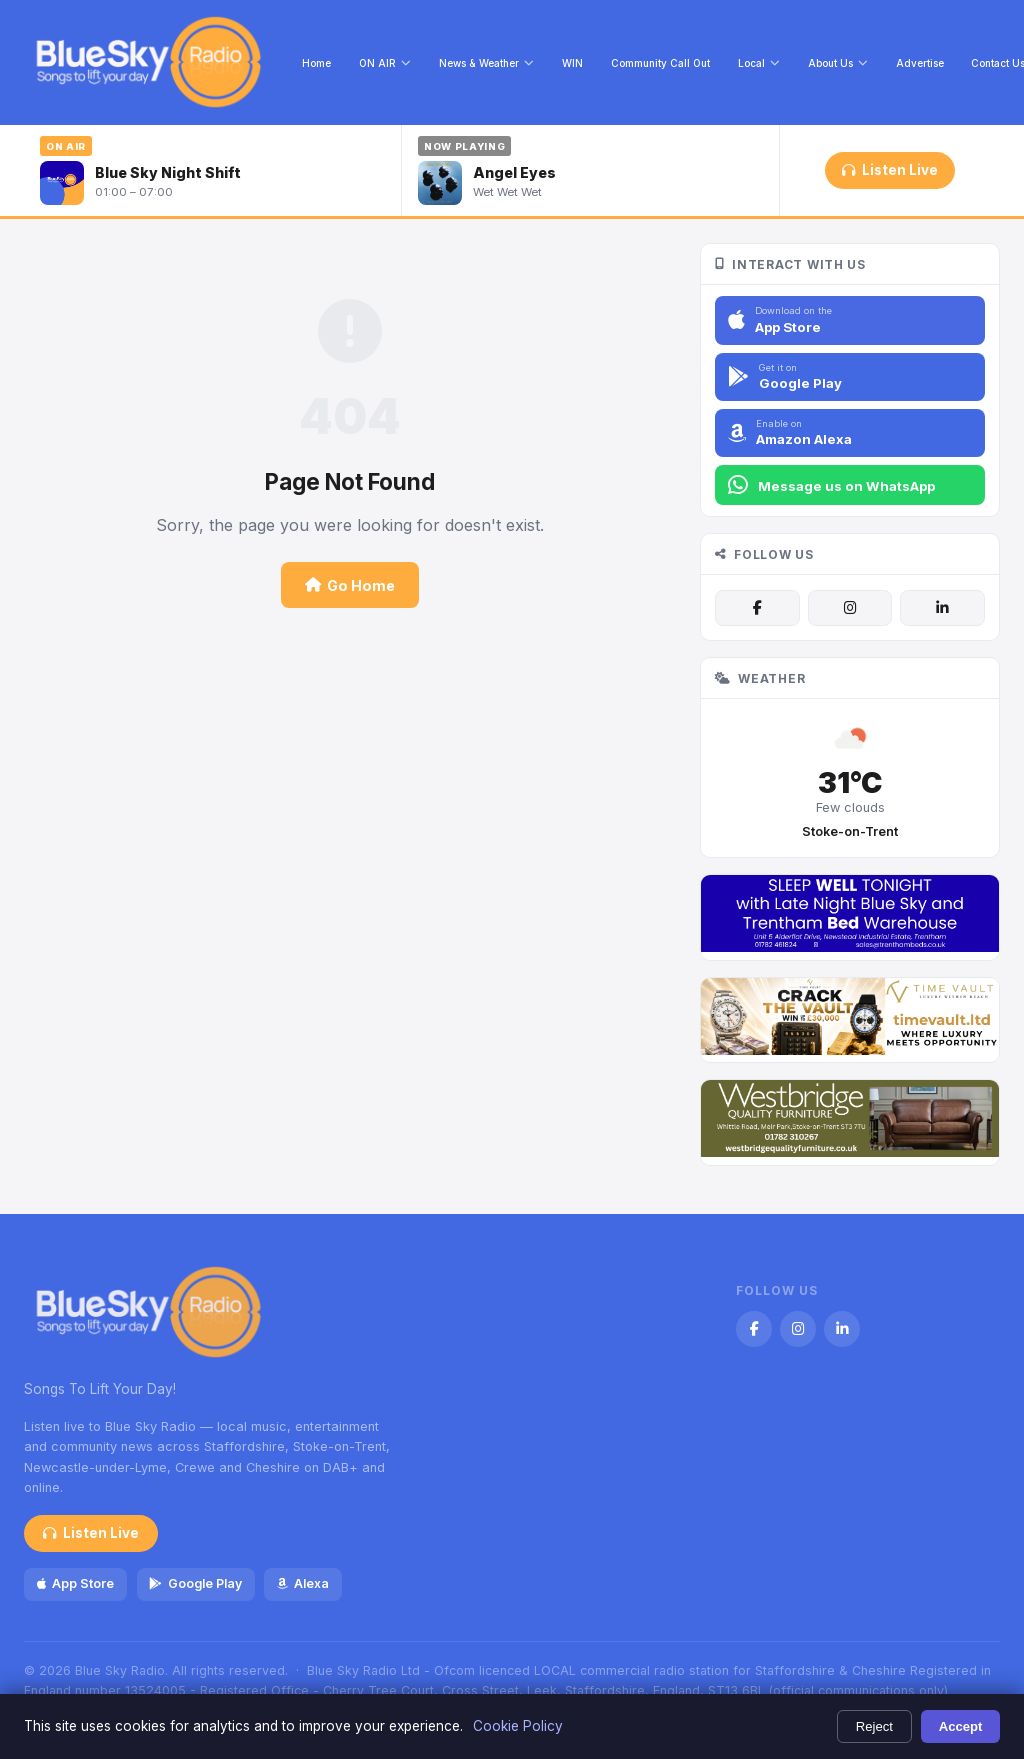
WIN (572, 63)
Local (759, 63)
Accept (961, 1726)
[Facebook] (757, 608)
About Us (838, 63)
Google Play (195, 1583)
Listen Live (889, 170)
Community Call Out (660, 63)
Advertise (920, 63)
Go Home (350, 585)
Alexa (303, 1583)
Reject (874, 1726)
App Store (75, 1583)
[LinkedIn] (942, 608)
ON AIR (385, 63)
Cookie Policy (518, 1726)
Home (316, 63)
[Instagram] (850, 608)
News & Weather (486, 63)
